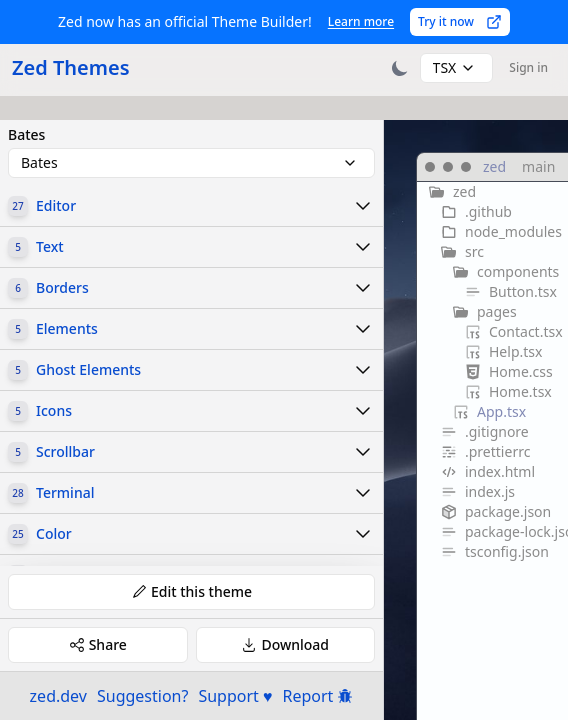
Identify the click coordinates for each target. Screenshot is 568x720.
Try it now (460, 21)
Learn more (361, 21)
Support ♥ (235, 696)
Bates (26, 135)
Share (98, 644)
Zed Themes (71, 67)
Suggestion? (142, 696)
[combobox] (457, 68)
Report (318, 696)
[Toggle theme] (400, 68)
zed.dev (58, 696)
